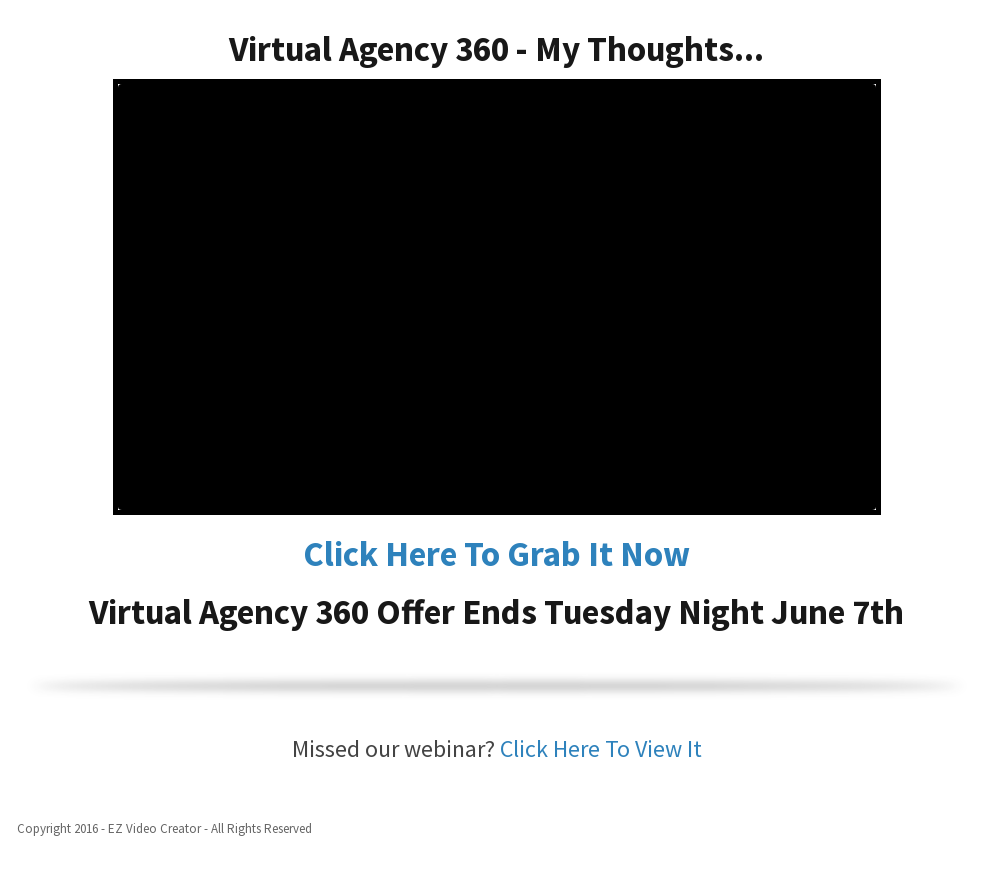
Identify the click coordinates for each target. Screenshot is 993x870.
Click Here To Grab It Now (496, 554)
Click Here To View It (601, 748)
